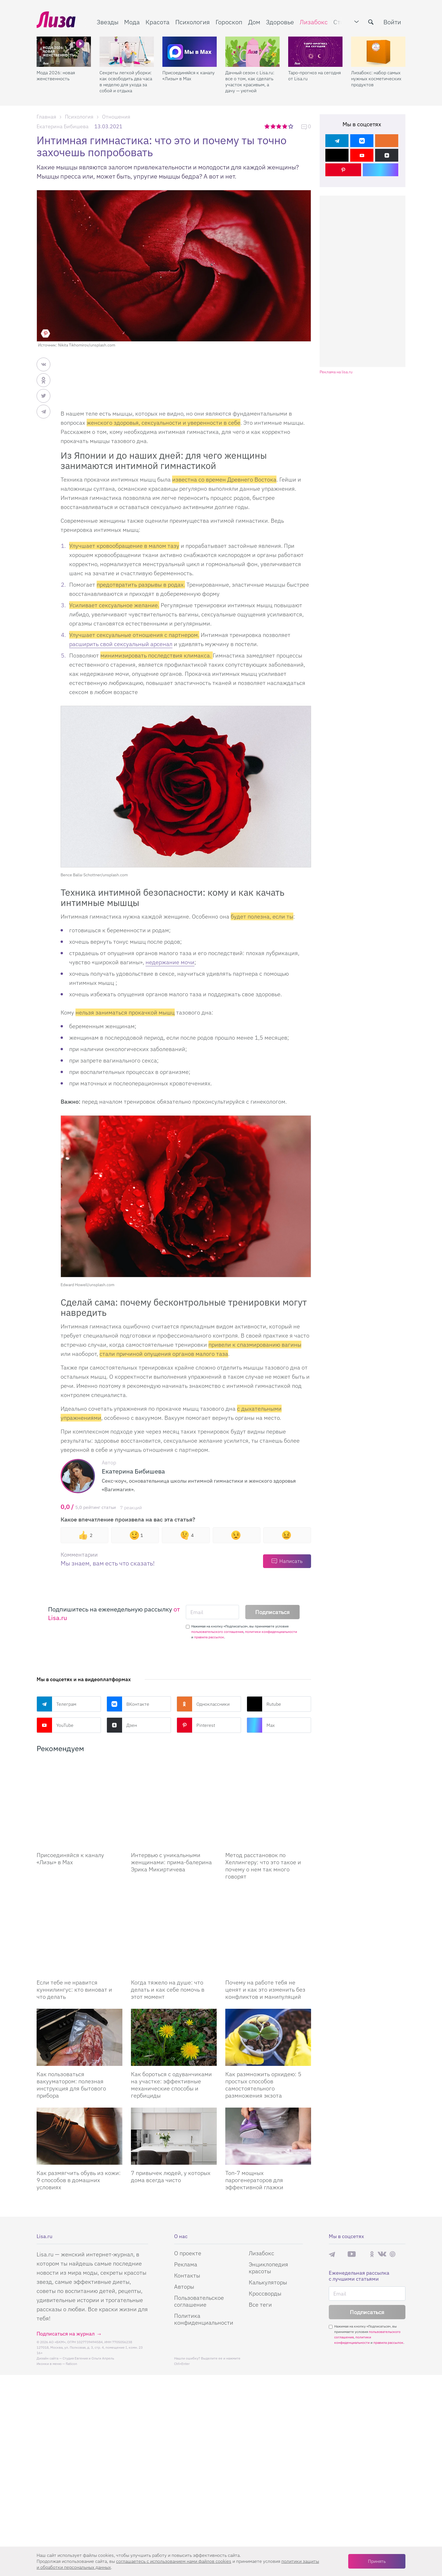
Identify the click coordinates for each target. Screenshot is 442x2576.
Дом (254, 22)
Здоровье (280, 22)
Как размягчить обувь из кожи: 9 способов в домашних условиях (79, 2123)
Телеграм (56, 1704)
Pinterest (196, 1725)
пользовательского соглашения (217, 1631)
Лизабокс (314, 22)
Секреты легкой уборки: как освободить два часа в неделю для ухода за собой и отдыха (125, 81)
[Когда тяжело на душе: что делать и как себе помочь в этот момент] (174, 1888)
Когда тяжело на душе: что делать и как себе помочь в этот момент (167, 1932)
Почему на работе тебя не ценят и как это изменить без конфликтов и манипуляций (265, 1932)
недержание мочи (170, 962)
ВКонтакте (128, 1704)
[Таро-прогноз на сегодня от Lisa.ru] (315, 52)
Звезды (107, 22)
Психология (192, 22)
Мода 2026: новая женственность (56, 75)
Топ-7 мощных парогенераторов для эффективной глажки (254, 2123)
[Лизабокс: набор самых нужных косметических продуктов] (378, 52)
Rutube (264, 1704)
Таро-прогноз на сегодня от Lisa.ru (314, 75)
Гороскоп (229, 22)
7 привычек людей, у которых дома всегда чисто (170, 2119)
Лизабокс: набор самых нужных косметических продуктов (376, 78)
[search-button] (370, 22)
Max (261, 1725)
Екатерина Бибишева (63, 126)
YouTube (55, 1725)
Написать (290, 1561)
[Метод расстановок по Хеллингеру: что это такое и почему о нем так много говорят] (268, 1789)
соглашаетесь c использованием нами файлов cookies (173, 2561)
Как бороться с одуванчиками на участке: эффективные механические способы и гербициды (171, 2027)
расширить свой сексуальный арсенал (120, 644)
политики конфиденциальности (271, 1631)
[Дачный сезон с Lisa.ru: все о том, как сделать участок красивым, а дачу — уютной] (252, 52)
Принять (377, 2561)
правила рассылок (209, 1637)
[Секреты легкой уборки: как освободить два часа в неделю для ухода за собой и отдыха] (126, 52)
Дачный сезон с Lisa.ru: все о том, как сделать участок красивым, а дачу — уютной (249, 81)
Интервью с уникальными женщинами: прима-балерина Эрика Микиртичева (171, 1834)
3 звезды (279, 126)
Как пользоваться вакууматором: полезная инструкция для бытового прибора (71, 2027)
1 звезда (267, 126)
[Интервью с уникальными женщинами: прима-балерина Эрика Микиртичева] (174, 1789)
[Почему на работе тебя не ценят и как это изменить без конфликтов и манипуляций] (268, 1888)
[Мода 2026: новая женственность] (64, 52)
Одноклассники (203, 1704)
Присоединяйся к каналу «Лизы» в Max (188, 75)
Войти (392, 22)
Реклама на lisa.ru (336, 372)
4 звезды (285, 126)
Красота (158, 22)
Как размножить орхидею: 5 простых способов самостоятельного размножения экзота (263, 2027)
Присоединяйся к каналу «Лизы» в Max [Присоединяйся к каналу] (70, 1830)
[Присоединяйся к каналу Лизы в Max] (79, 1789)
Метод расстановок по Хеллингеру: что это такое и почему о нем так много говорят (263, 1837)
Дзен (122, 1725)
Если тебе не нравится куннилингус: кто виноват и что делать (74, 1932)
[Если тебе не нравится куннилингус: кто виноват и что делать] (79, 1888)
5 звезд (291, 126)
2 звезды (273, 126)
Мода (132, 22)
